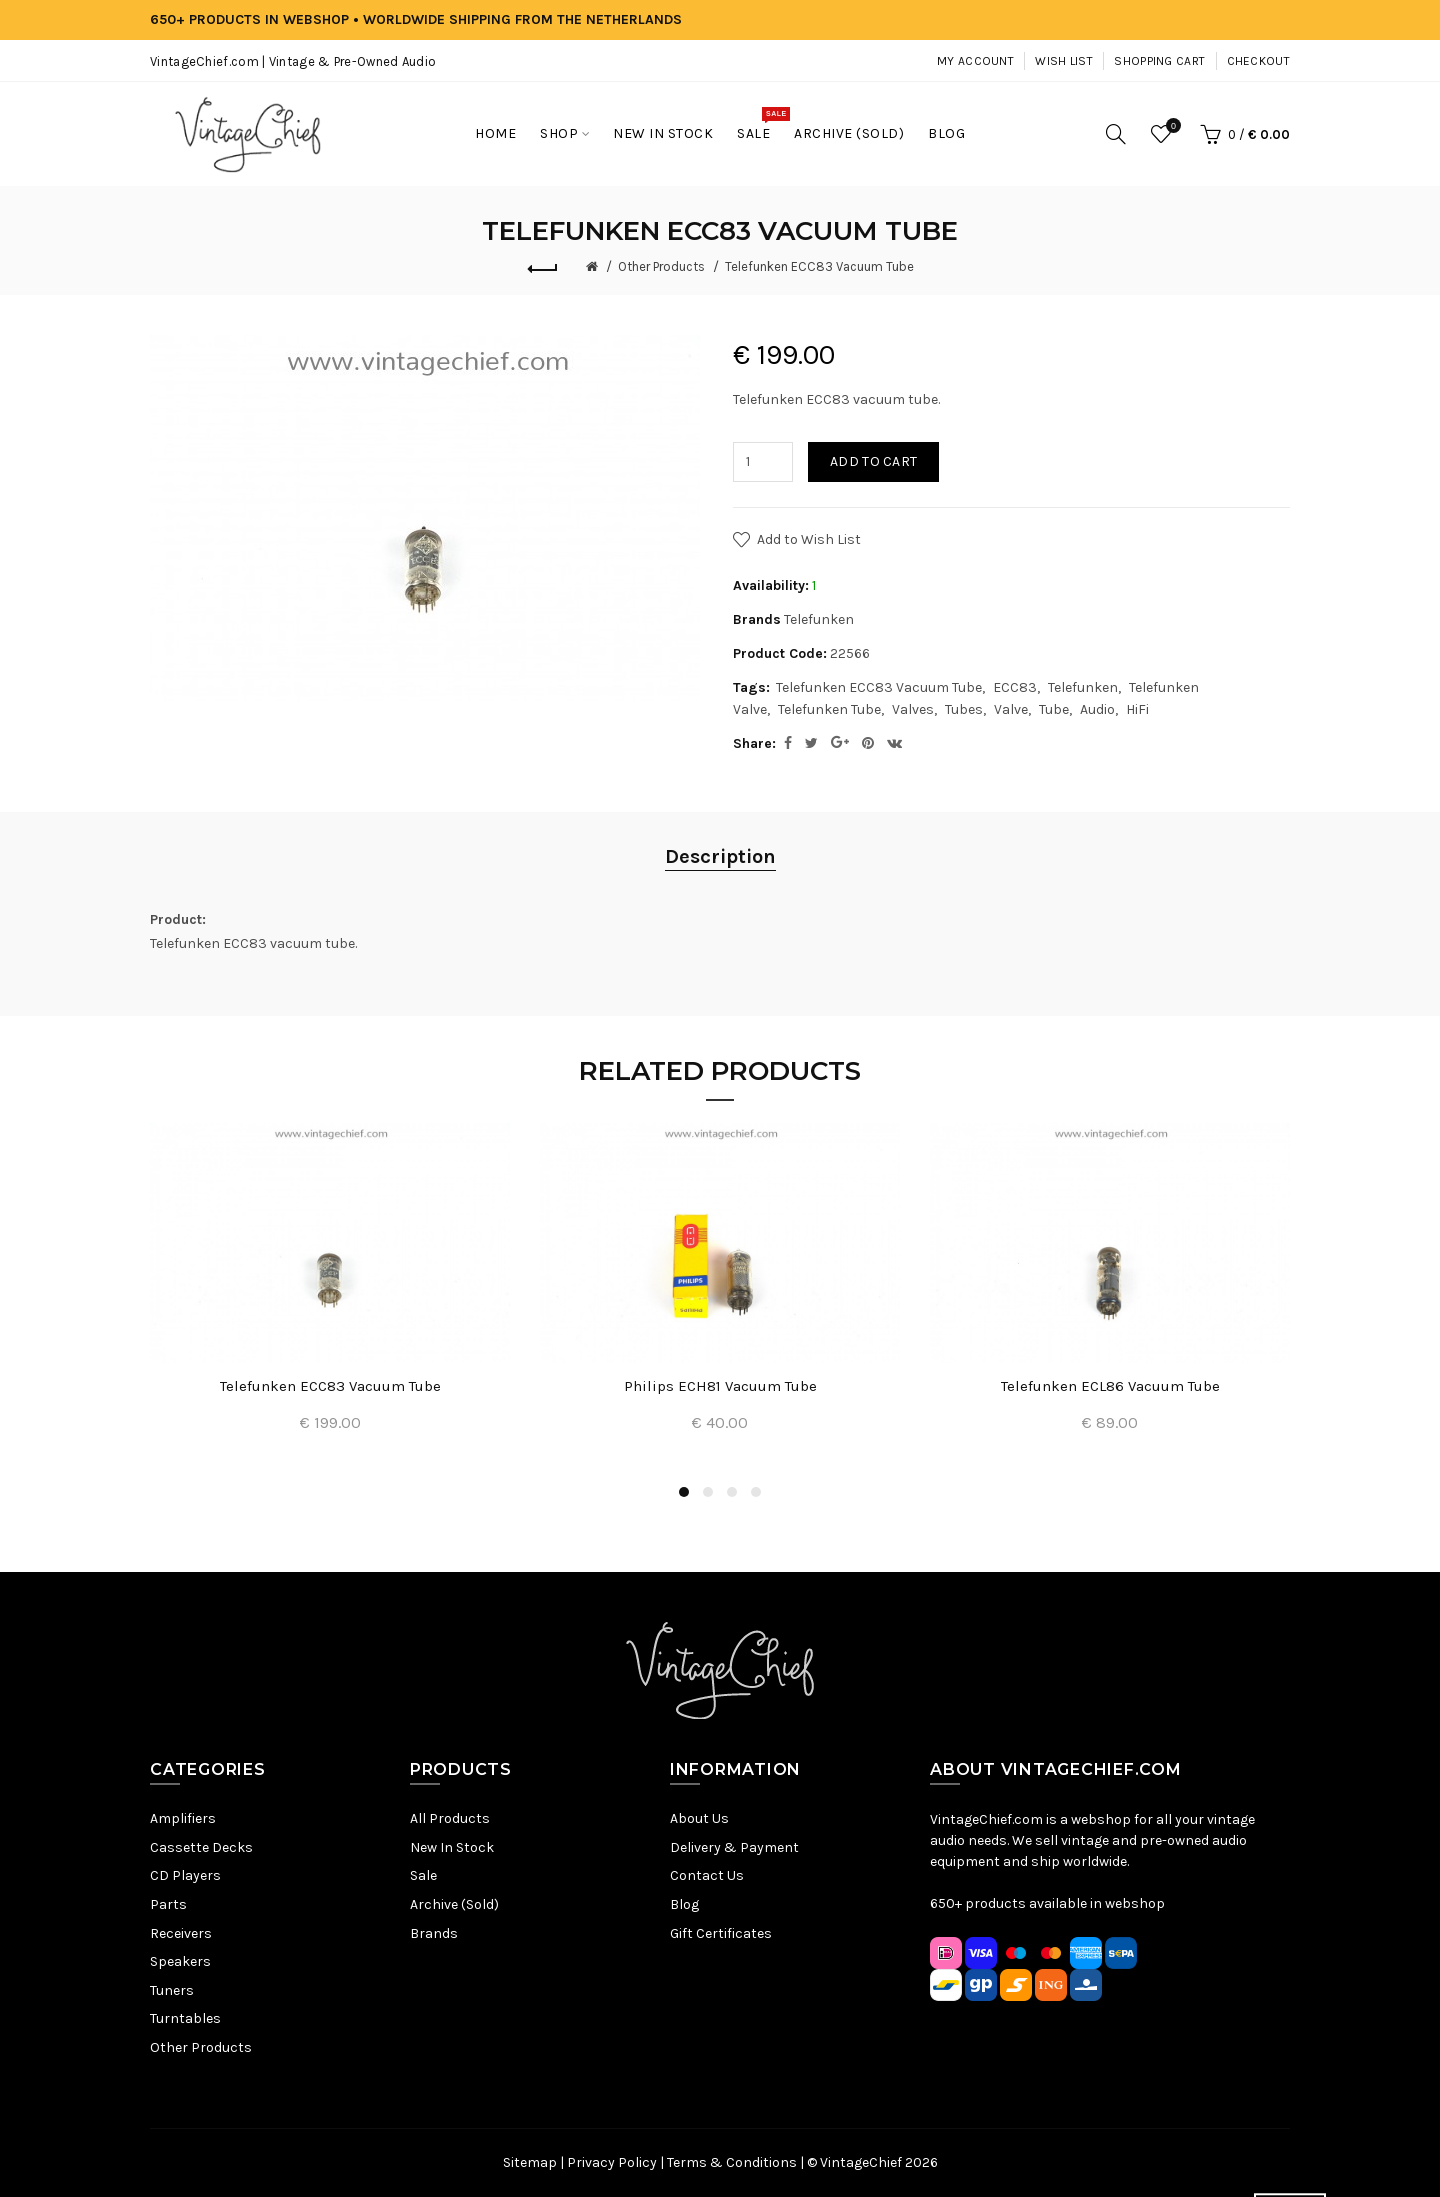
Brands (434, 1933)
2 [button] (708, 1492)
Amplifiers (183, 1818)
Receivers (181, 1933)
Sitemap (530, 2162)
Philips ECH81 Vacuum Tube (720, 1386)
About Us (699, 1818)
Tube (1054, 709)
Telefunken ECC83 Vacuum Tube (819, 266)
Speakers (180, 1961)
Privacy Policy (612, 2162)
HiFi (1137, 709)
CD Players (185, 1875)
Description (720, 856)
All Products (450, 1818)
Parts (168, 1904)
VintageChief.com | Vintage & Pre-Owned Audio (293, 61)
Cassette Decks (201, 1847)
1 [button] (684, 1492)
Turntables (185, 2018)
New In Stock (452, 1847)
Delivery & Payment (734, 1847)
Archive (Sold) (454, 1904)
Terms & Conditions (732, 2162)
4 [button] (756, 1492)
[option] (330, 1290)
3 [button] (732, 1492)
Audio (1097, 709)
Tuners (172, 1990)
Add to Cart (873, 461)
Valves (913, 709)
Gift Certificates (721, 1933)
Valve (1011, 709)
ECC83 (1015, 687)
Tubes (964, 709)
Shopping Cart (1159, 61)
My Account (975, 61)
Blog (684, 1904)
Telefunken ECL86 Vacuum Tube (1110, 1386)
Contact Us (707, 1875)
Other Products (661, 266)
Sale (423, 1875)
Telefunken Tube (829, 709)
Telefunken (819, 619)
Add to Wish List (809, 539)
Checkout (1258, 61)
